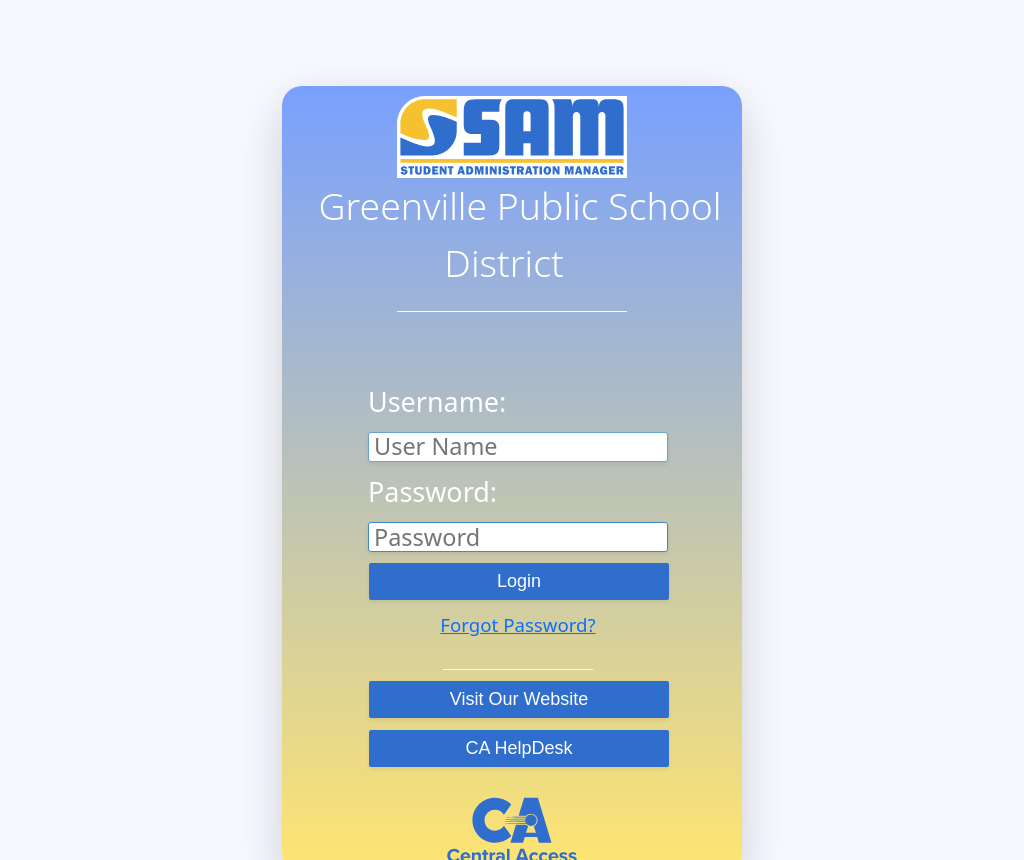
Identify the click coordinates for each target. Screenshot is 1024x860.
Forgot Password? (517, 624)
